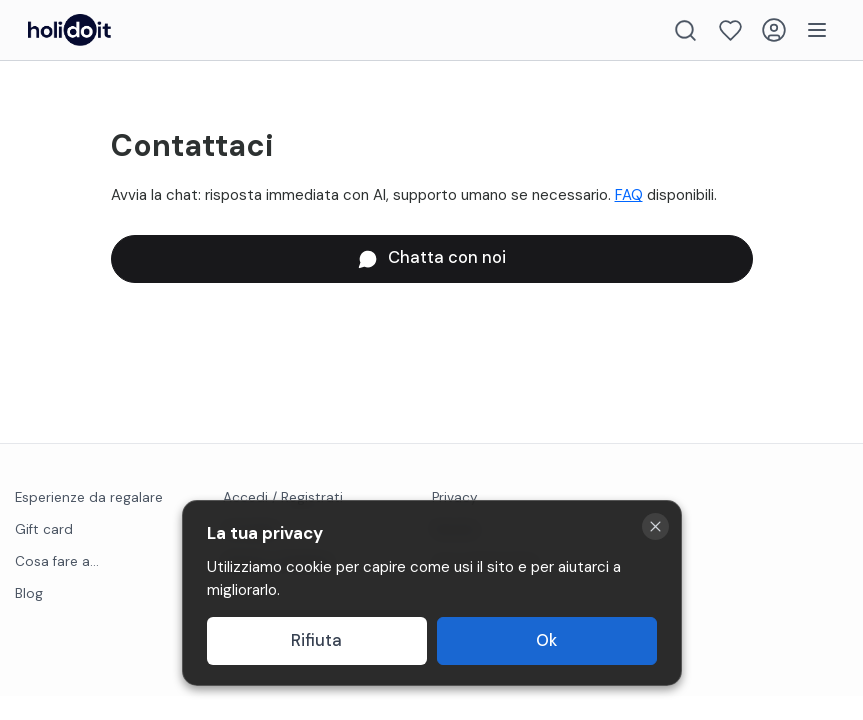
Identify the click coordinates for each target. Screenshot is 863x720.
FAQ (629, 195)
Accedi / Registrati (283, 497)
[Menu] (817, 30)
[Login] (774, 30)
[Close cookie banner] (655, 526)
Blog (29, 593)
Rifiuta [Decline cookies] (316, 640)
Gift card (44, 529)
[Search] (685, 30)
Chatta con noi (432, 257)
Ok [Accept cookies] (546, 640)
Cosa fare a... (57, 561)
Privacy (455, 497)
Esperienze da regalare (89, 497)
